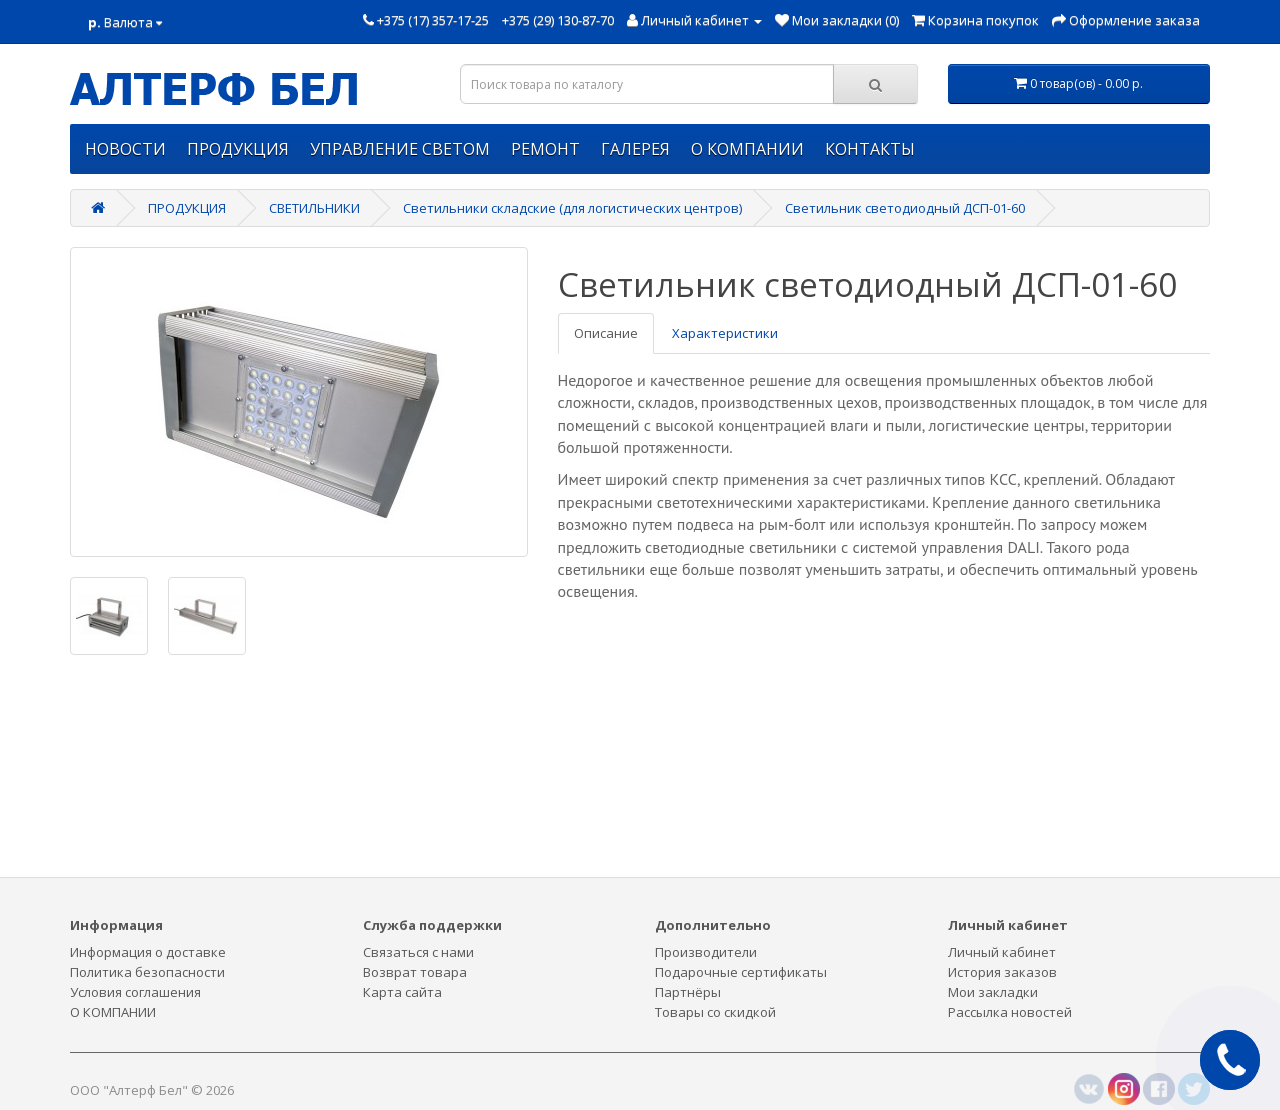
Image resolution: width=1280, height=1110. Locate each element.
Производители (706, 952)
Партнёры (688, 992)
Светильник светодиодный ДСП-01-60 (905, 208)
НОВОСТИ (125, 149)
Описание (606, 333)
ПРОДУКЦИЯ (238, 149)
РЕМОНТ (545, 149)
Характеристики (725, 333)
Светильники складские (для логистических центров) (572, 208)
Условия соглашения (135, 992)
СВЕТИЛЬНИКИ (314, 208)
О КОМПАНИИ (747, 149)
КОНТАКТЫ (870, 149)
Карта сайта (402, 992)
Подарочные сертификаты (741, 972)
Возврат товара (415, 972)
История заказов (1002, 972)
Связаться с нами (418, 952)
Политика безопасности (147, 972)
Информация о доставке (148, 952)
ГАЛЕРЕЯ (635, 149)
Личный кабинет (1002, 952)
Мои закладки (993, 992)
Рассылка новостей (1010, 1012)
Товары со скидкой (715, 1012)
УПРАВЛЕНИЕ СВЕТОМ (400, 149)
